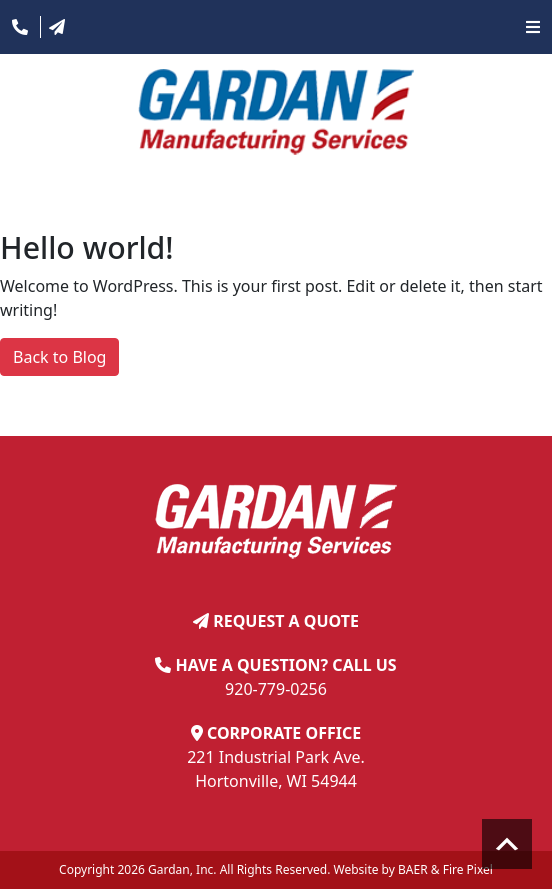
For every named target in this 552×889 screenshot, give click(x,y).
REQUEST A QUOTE (286, 621)
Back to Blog (59, 357)
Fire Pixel (468, 869)
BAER (413, 869)
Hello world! (87, 247)
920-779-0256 (276, 689)
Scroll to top (507, 844)
